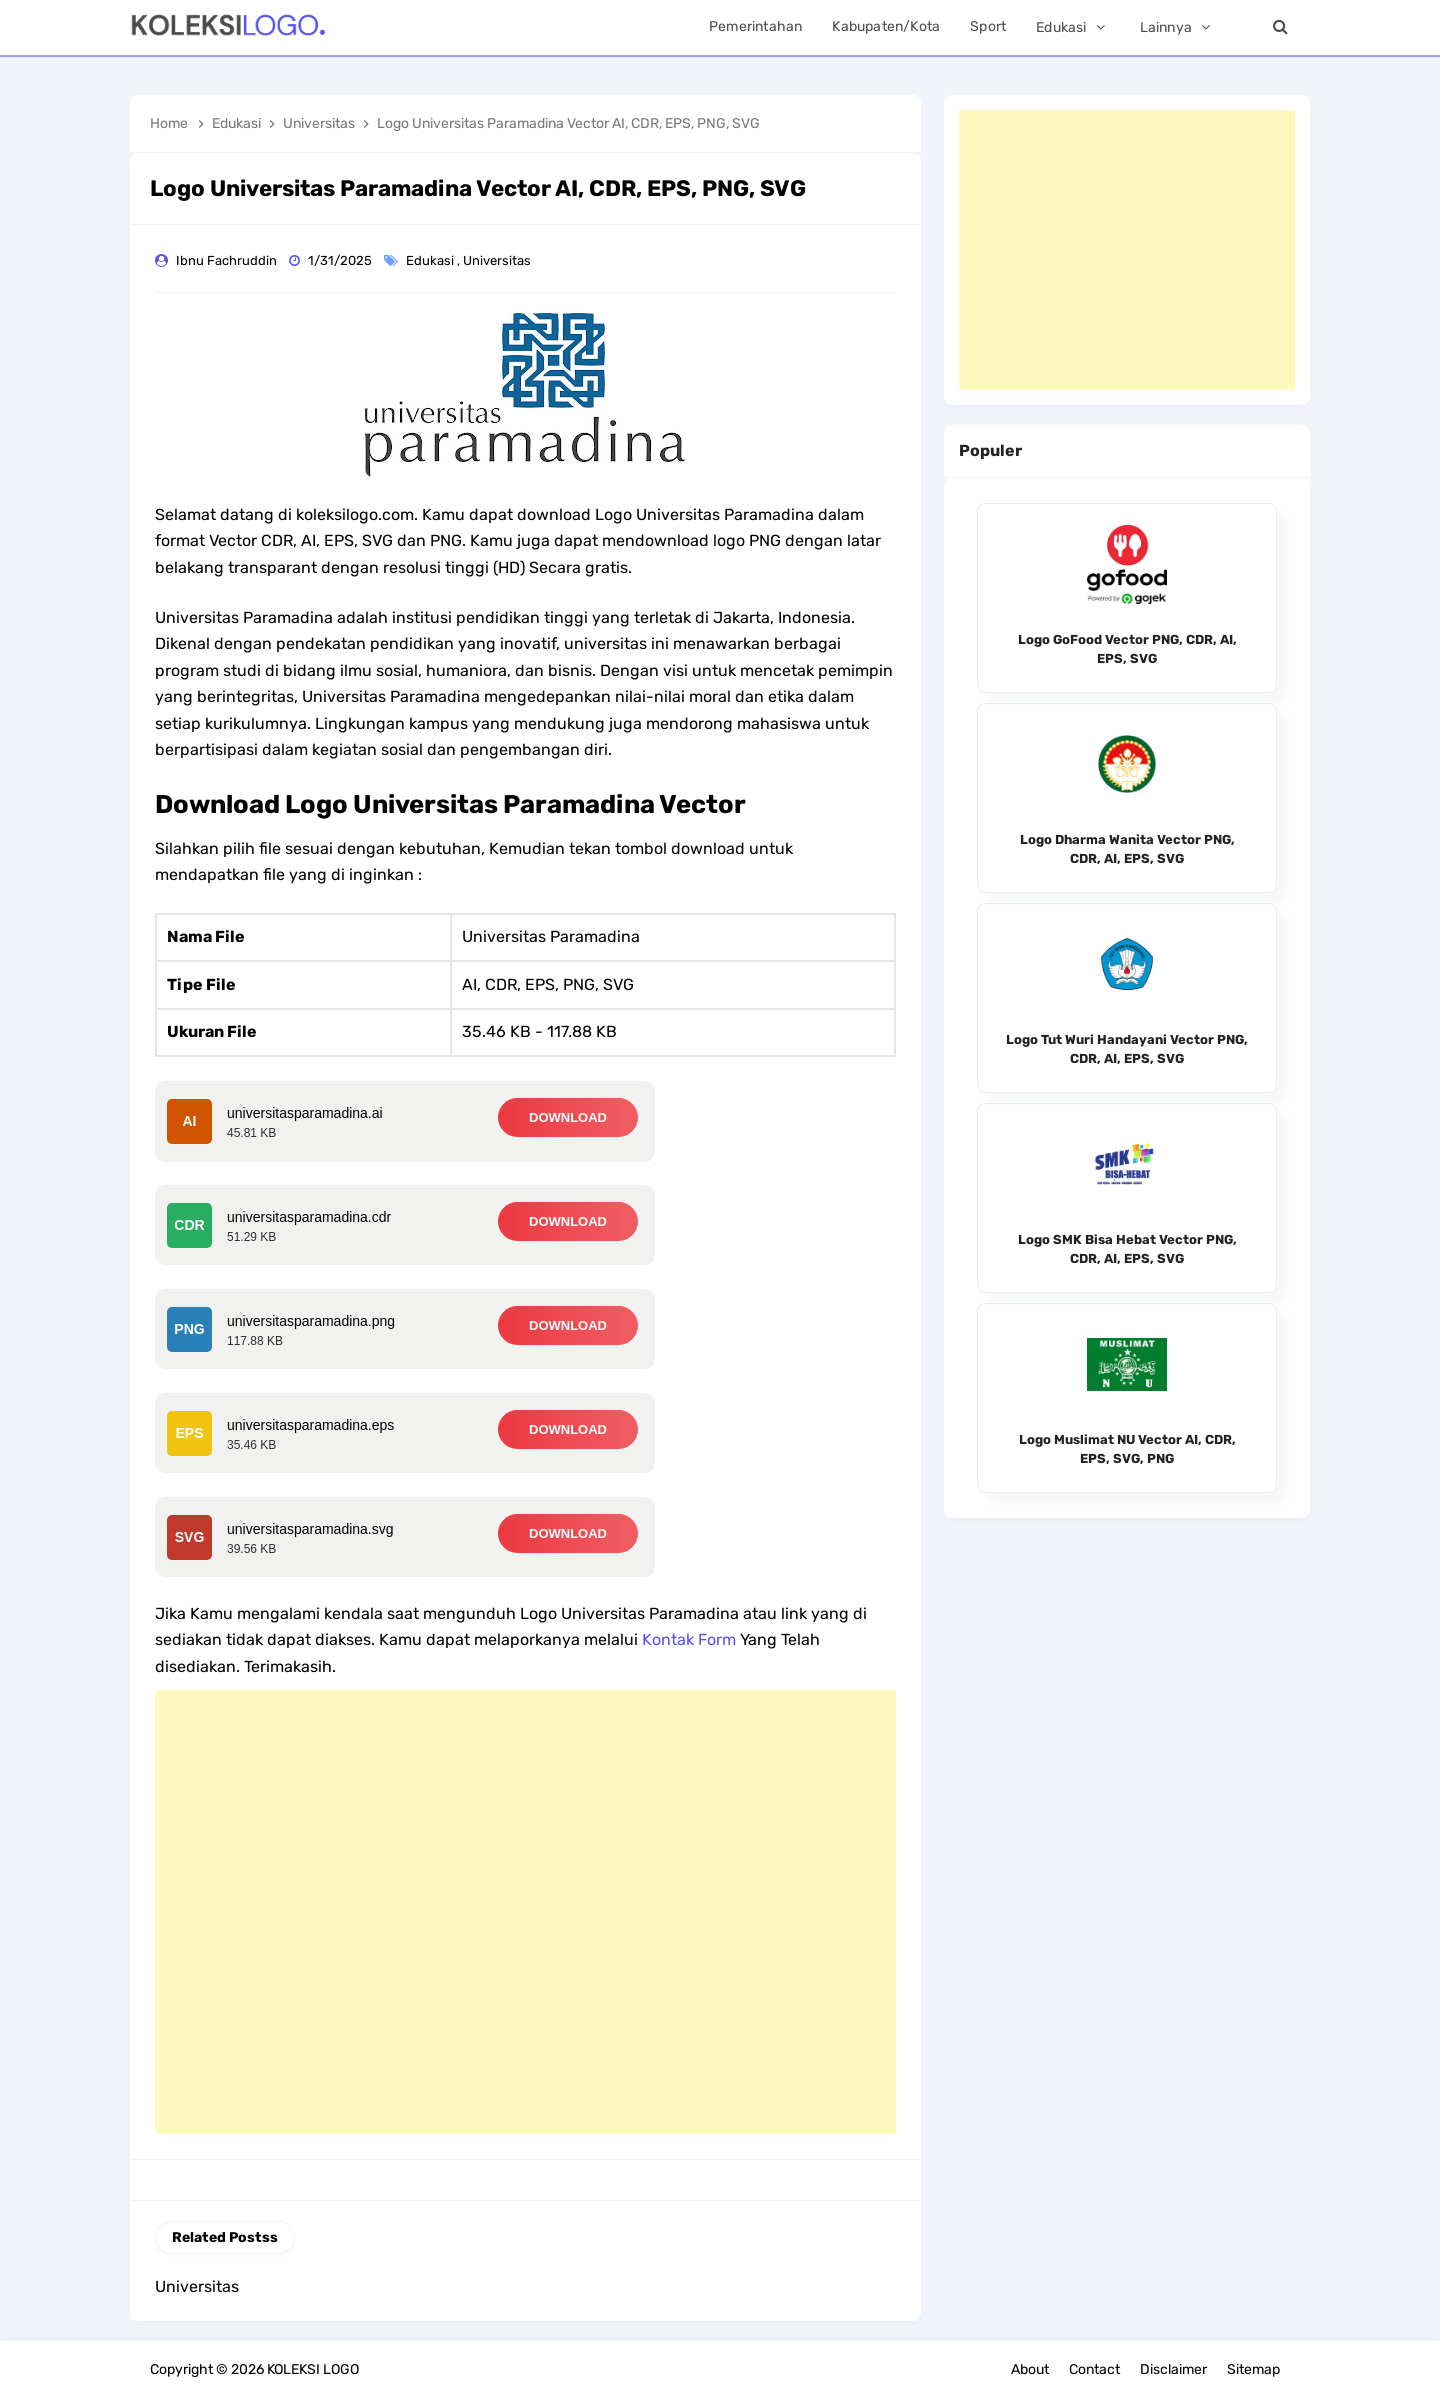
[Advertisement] (525, 1912)
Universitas (498, 260)
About (1030, 2369)
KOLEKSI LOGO (313, 2369)
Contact (1094, 2369)
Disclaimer (1173, 2369)
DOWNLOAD (568, 1117)
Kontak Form (689, 1639)
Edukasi (431, 260)
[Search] (1280, 27)
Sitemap (1253, 2369)
